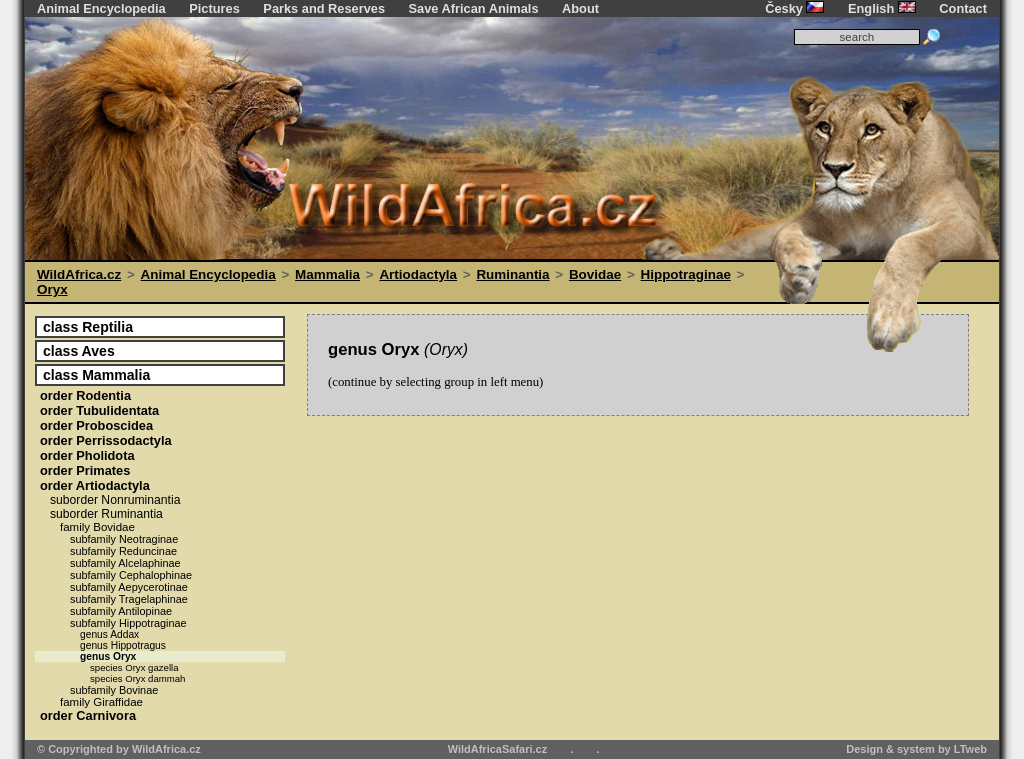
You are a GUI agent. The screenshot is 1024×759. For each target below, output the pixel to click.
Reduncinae (123, 551)
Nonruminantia (115, 500)
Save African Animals (474, 8)
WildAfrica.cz (79, 274)
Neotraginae (124, 539)
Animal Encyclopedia (101, 8)
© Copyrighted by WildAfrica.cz (119, 749)
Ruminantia (512, 274)
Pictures (214, 8)
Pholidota (87, 455)
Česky (794, 8)
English (882, 8)
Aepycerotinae (129, 587)
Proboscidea (96, 425)
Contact (963, 8)
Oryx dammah (137, 678)
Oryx (52, 289)
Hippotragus (123, 645)
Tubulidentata (99, 410)
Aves (79, 351)
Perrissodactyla (106, 440)
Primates (85, 470)
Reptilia (88, 327)
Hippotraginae (686, 274)
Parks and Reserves (324, 8)
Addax (109, 634)
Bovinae (114, 690)
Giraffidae (101, 702)
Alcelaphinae (125, 563)
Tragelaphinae (129, 599)
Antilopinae (121, 611)
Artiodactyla (418, 274)
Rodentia (85, 395)
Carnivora (88, 715)
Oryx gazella (134, 667)
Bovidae (595, 274)
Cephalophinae (131, 575)
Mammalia (327, 274)
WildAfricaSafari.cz (498, 749)
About (580, 8)
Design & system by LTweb (916, 749)
